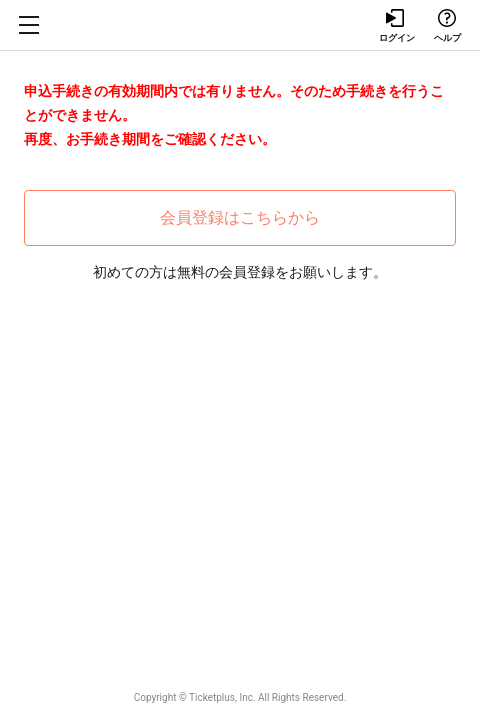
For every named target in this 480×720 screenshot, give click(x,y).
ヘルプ (447, 26)
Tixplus (240, 25)
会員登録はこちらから (240, 217)
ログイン (396, 26)
